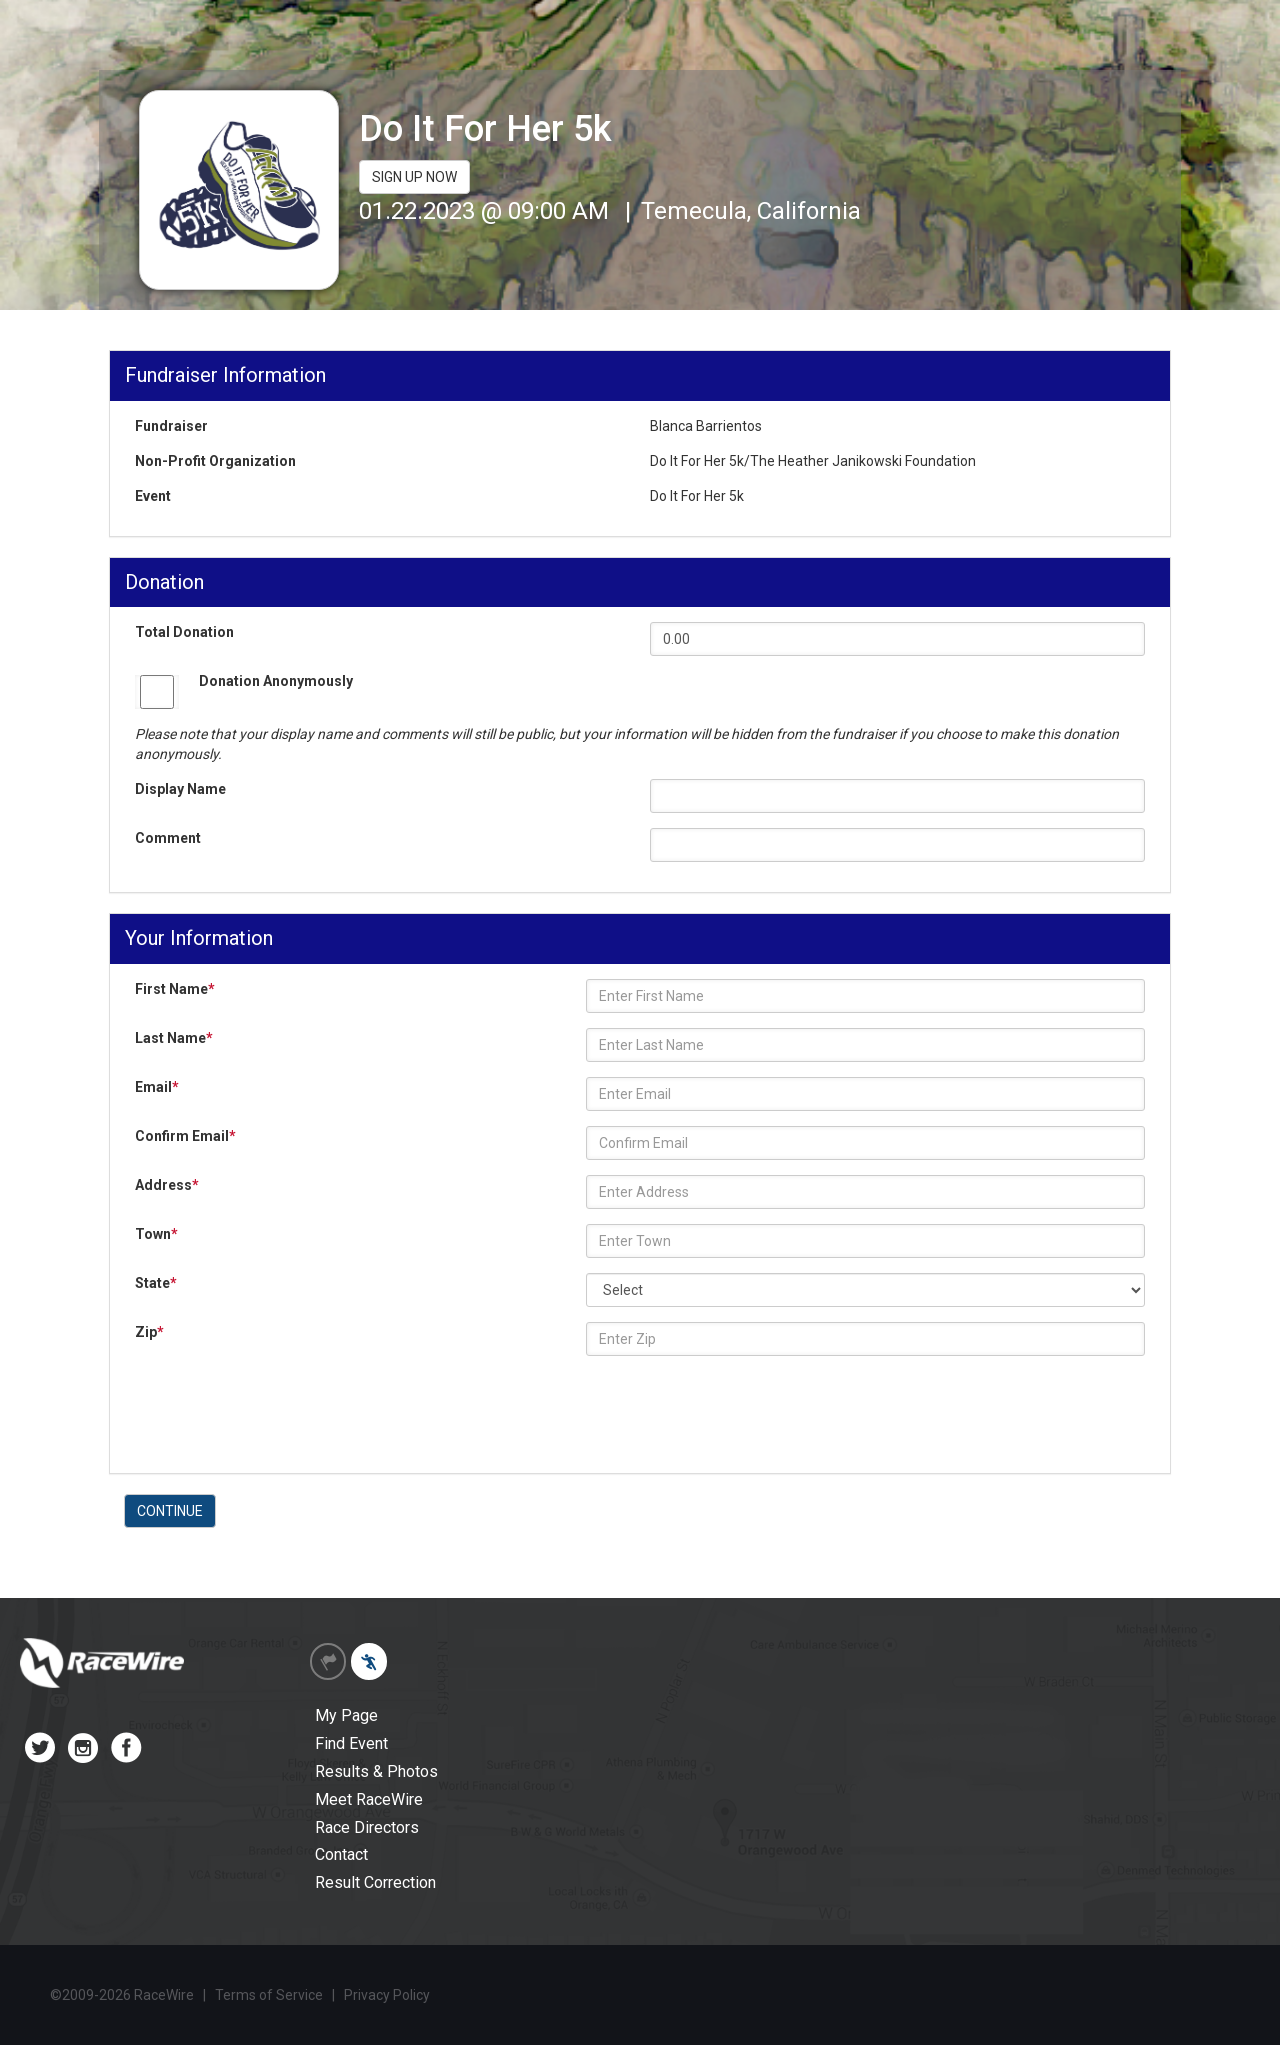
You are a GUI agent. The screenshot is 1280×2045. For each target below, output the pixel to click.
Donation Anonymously (276, 681)
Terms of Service (269, 1995)
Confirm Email (185, 1136)
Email (157, 1087)
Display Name (180, 789)
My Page (346, 1715)
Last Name (174, 1038)
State (156, 1283)
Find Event (351, 1743)
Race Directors (367, 1827)
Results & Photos (376, 1771)
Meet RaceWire (369, 1799)
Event (153, 496)
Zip (149, 1332)
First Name (175, 989)
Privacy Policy (387, 1995)
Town (156, 1234)
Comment (168, 838)
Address (167, 1185)
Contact (341, 1854)
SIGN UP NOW (414, 177)
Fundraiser (171, 426)
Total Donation (184, 632)
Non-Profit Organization (215, 461)
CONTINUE (170, 1511)
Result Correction (375, 1882)
